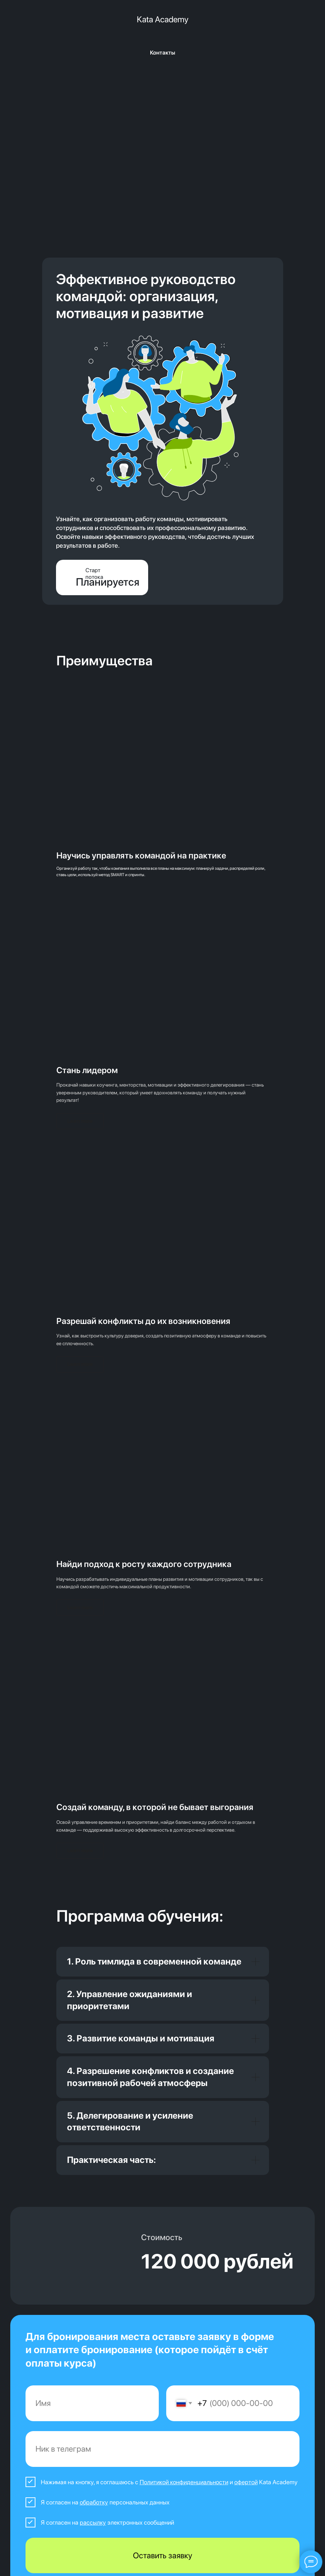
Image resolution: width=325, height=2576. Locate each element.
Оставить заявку (162, 2555)
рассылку (93, 2522)
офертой (246, 2482)
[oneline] (163, 2449)
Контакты (162, 52)
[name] (92, 2403)
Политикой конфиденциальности (184, 2482)
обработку (94, 2502)
